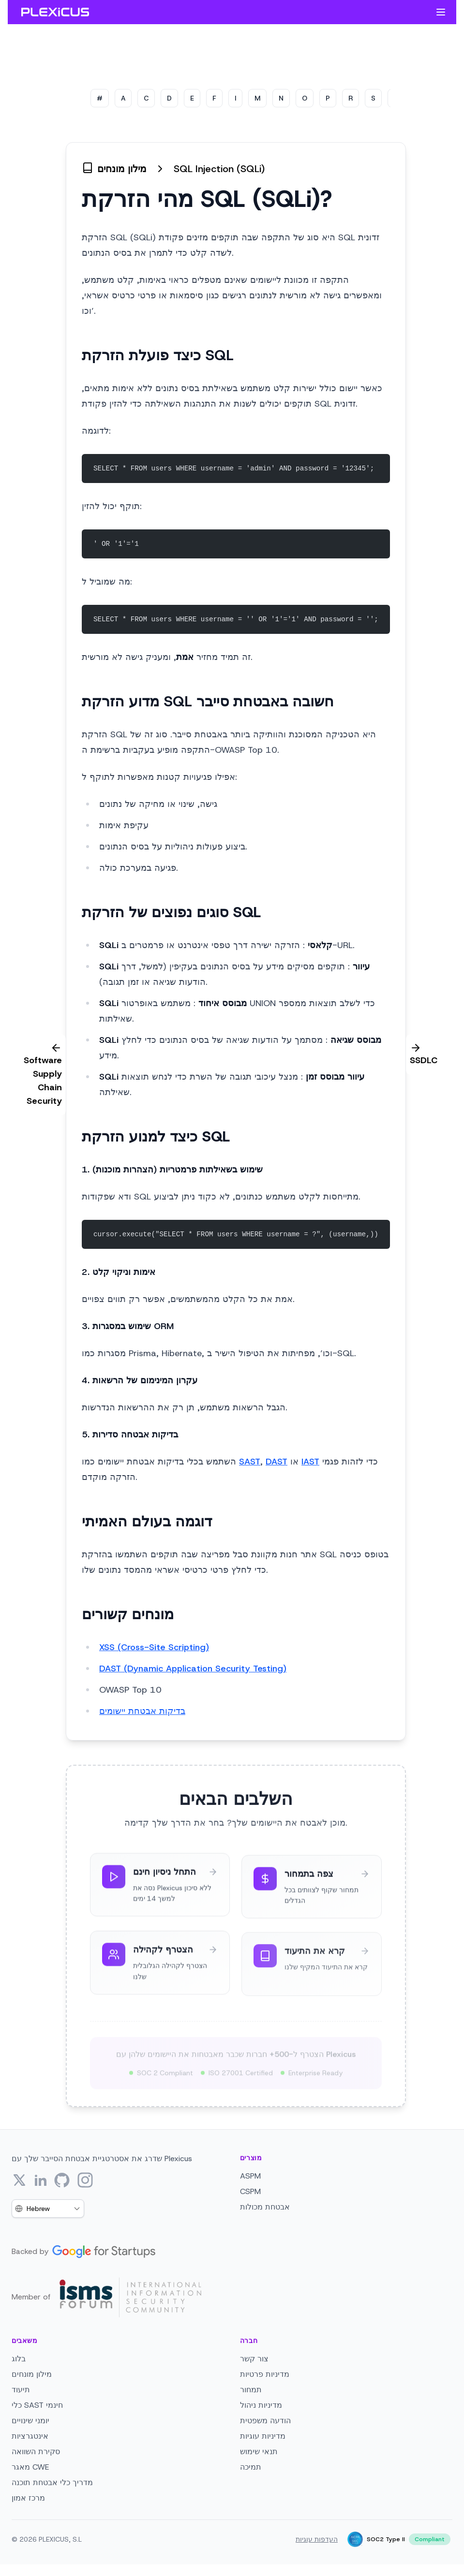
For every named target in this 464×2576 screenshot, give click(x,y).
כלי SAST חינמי (37, 2405)
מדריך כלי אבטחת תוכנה (52, 2482)
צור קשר (254, 2359)
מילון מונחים (32, 2374)
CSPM (250, 2191)
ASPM (250, 2176)
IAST (310, 1461)
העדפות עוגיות (317, 2539)
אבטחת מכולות (265, 2207)
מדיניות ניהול (261, 2405)
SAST (249, 1461)
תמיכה (250, 2467)
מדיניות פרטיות (264, 2374)
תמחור (251, 2390)
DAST (276, 1461)
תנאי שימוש (259, 2451)
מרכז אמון (28, 2498)
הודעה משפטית (265, 2420)
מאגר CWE (30, 2467)
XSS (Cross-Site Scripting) (154, 1647)
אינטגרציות (30, 2436)
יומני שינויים (30, 2420)
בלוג (19, 2359)
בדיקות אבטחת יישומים (142, 1711)
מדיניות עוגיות (262, 2436)
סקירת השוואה (36, 2451)
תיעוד (21, 2390)
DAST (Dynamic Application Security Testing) (192, 1668)
